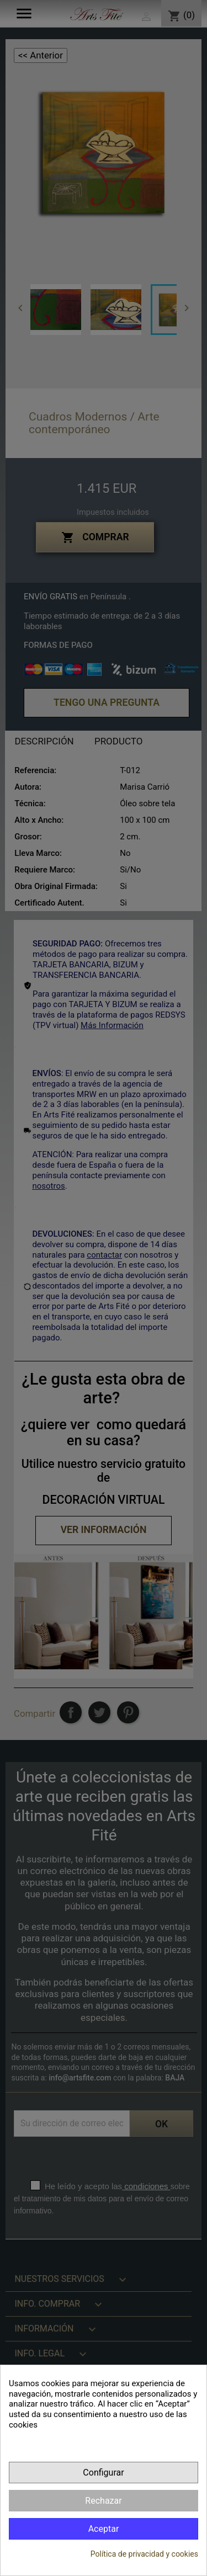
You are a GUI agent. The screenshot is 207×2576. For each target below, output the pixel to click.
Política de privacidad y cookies (144, 2554)
